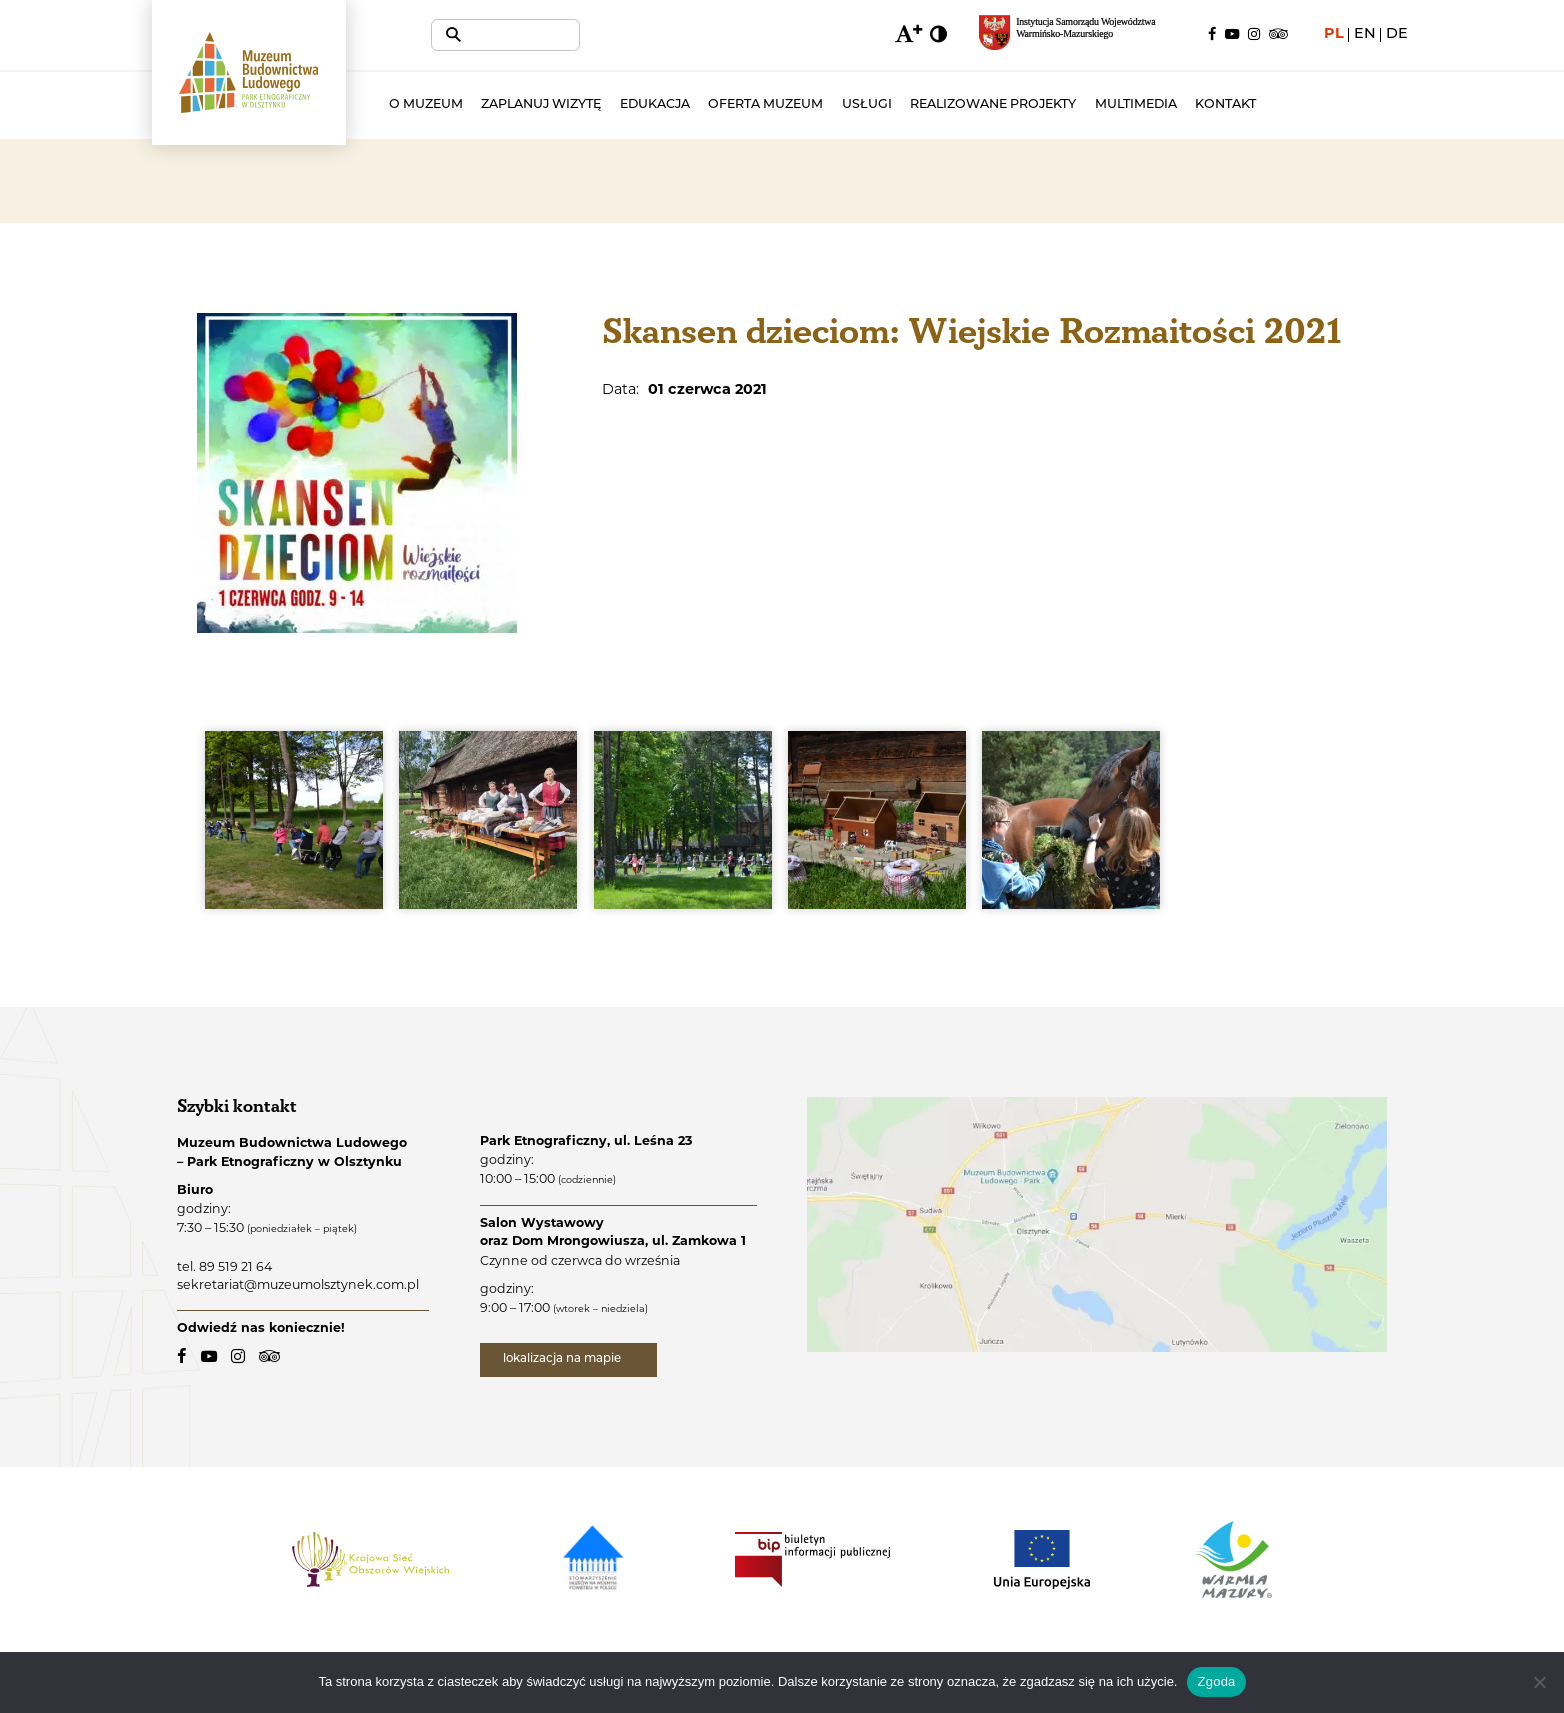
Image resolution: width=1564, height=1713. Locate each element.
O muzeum (484, 105)
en (1365, 35)
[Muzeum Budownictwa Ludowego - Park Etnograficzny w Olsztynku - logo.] (278, 94)
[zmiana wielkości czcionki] (906, 35)
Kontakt (1284, 105)
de (1397, 35)
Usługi (925, 105)
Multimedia (1194, 105)
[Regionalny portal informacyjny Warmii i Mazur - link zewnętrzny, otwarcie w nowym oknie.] (1078, 34)
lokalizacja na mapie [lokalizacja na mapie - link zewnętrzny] (568, 1360)
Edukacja (713, 105)
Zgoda (1216, 1681)
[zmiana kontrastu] (939, 35)
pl (1334, 35)
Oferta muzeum (824, 105)
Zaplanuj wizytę (600, 105)
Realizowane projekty (1052, 105)
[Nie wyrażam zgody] (1539, 1682)
